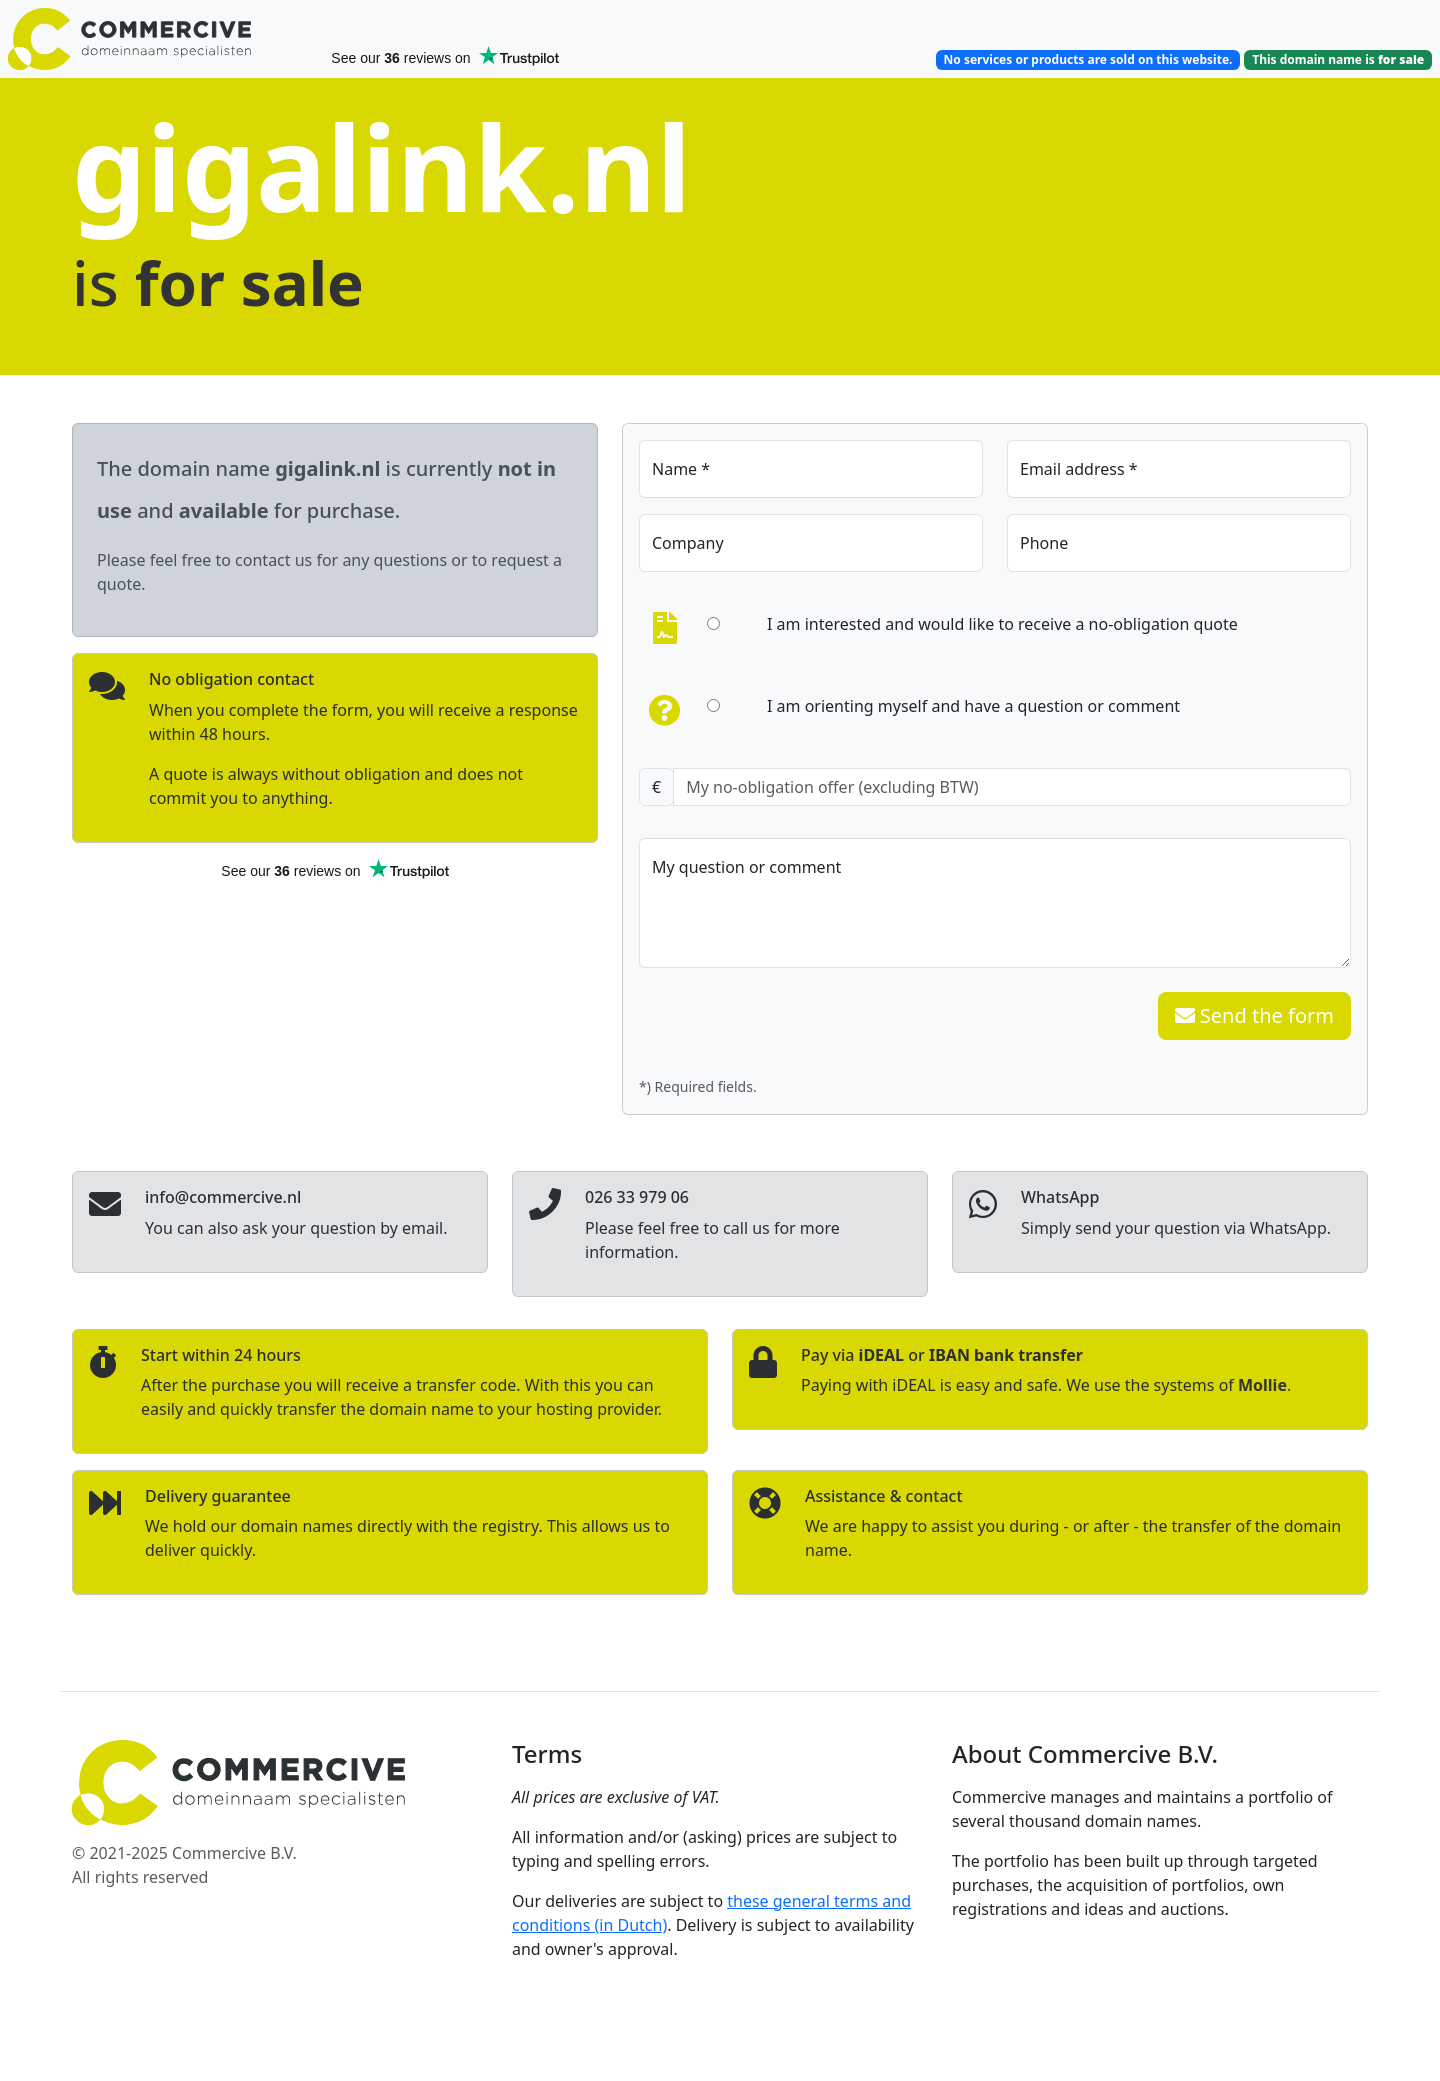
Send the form (1254, 1015)
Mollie (1262, 1385)
